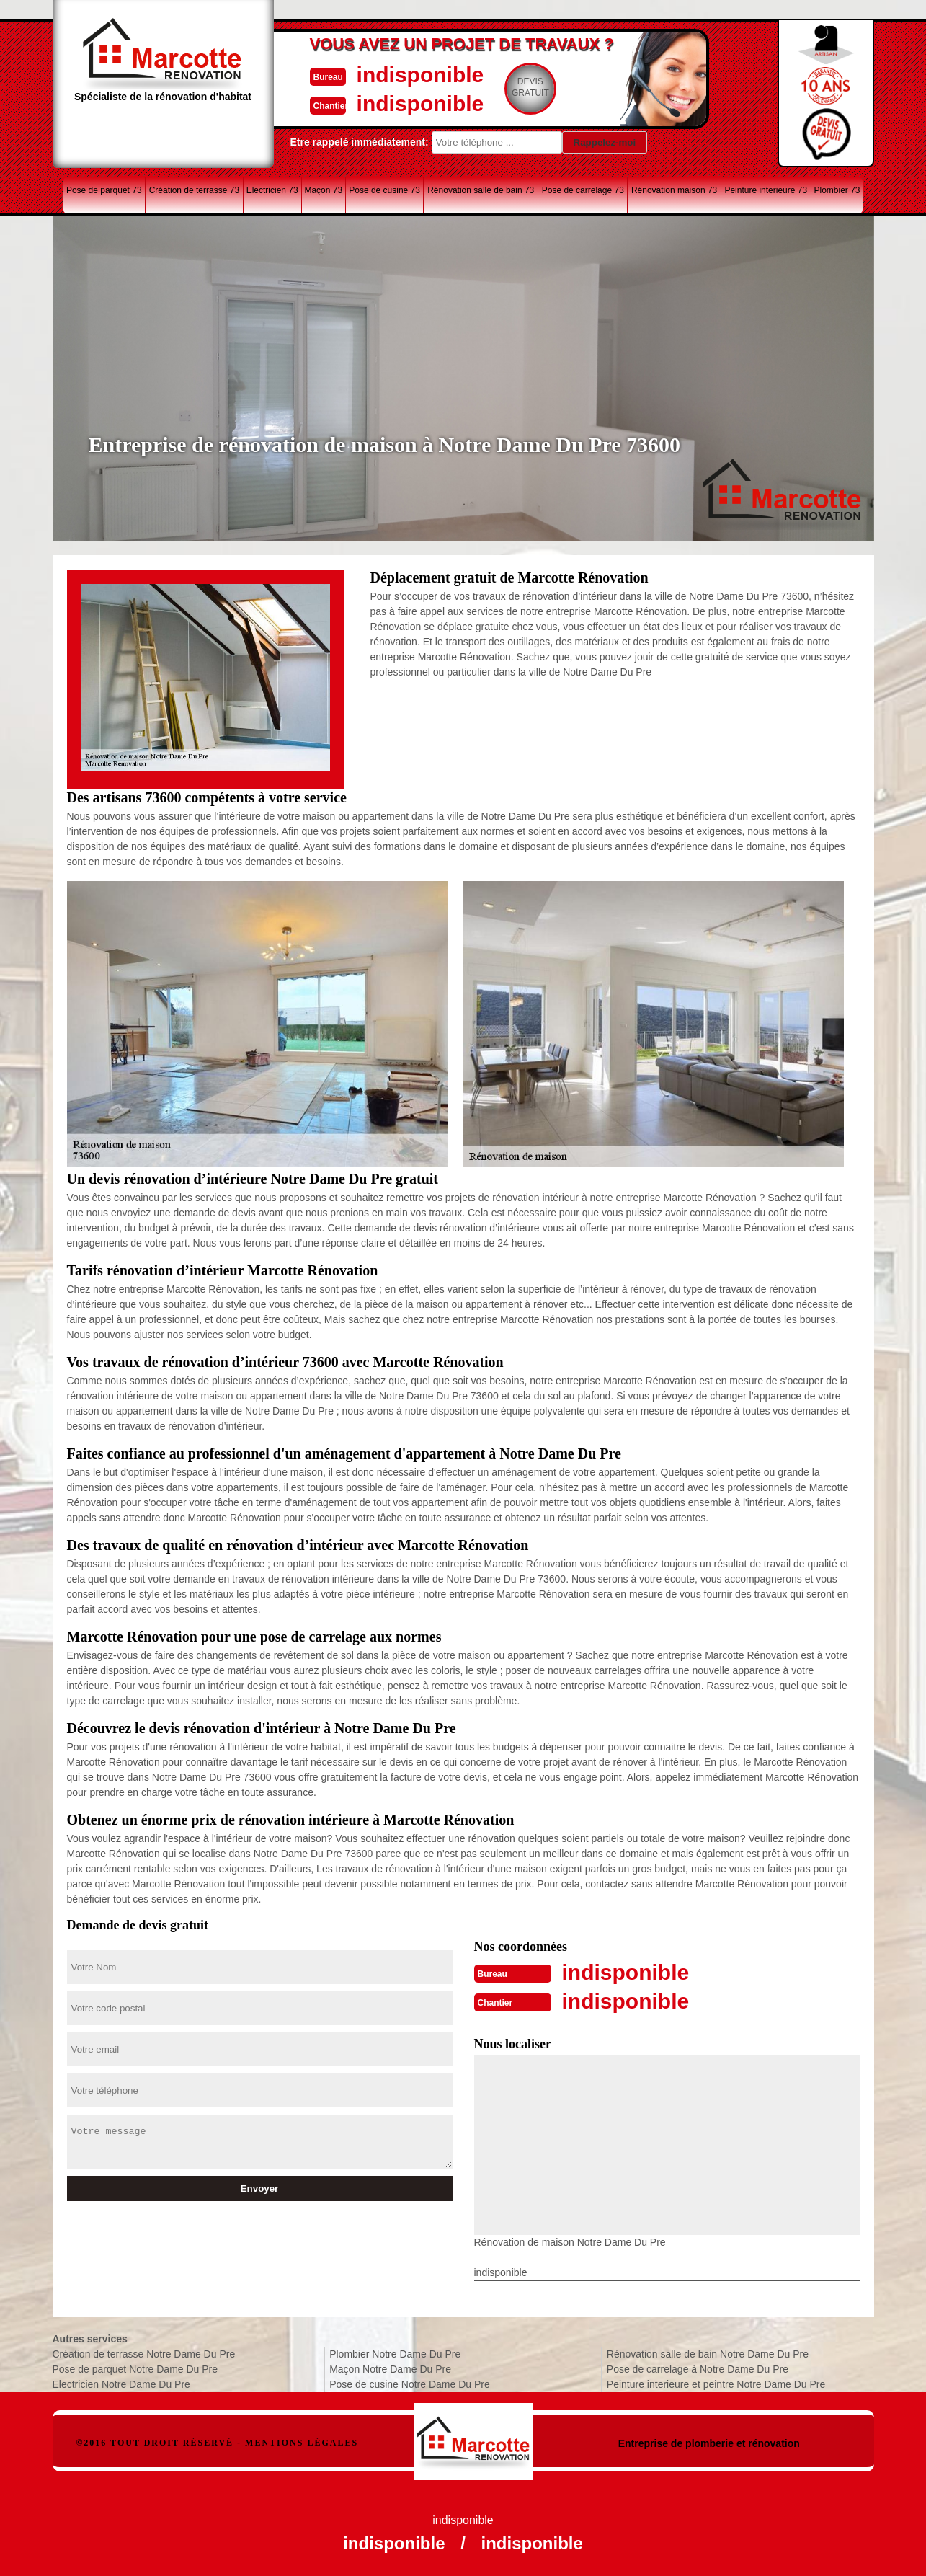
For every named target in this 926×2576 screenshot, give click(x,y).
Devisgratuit (530, 87)
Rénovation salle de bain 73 (480, 190)
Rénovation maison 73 (674, 190)
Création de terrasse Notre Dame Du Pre (144, 2354)
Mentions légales (301, 2443)
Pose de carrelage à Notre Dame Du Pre (697, 2369)
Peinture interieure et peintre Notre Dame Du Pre (716, 2384)
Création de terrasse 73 (194, 190)
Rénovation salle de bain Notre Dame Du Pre (708, 2354)
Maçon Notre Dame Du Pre (390, 2369)
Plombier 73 (837, 190)
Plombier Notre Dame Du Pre (394, 2354)
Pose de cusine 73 (384, 190)
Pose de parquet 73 (104, 190)
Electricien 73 (272, 190)
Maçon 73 (323, 190)
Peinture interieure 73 (765, 190)
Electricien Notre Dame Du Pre (121, 2384)
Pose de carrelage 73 (583, 190)
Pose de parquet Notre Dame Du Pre (135, 2369)
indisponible (420, 75)
